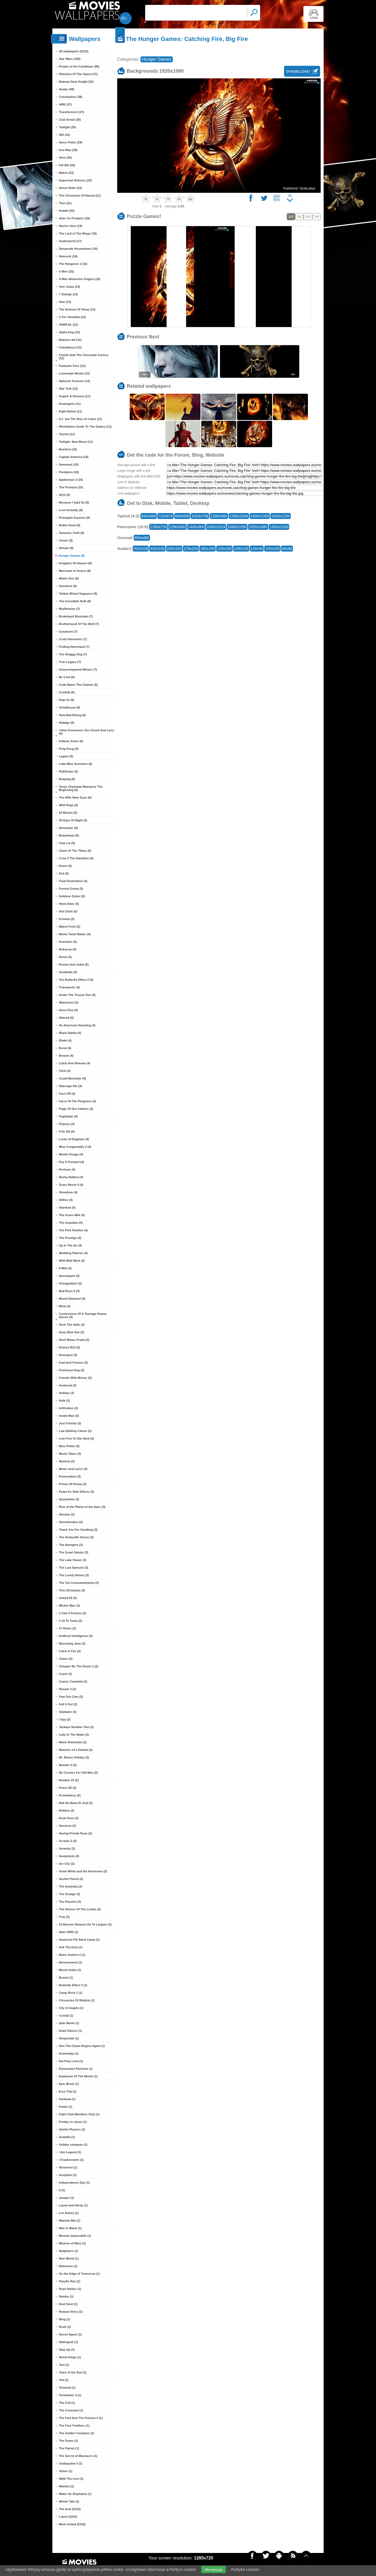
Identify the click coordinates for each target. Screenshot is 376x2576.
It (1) (62, 2190)
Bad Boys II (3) (69, 1291)
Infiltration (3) (68, 1408)
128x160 (224, 548)
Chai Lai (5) (67, 843)
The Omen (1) (68, 2440)
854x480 (142, 538)
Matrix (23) (66, 172)
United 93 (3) (68, 1598)
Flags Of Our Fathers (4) (76, 1108)
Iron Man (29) (68, 150)
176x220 (191, 548)
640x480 (148, 516)
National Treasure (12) (74, 381)
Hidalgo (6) (66, 722)
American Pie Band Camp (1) (79, 1939)
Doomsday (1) (69, 2053)
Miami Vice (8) (69, 578)
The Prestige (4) (70, 1237)
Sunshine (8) (68, 586)
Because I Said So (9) (74, 502)
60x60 (287, 548)
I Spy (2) (65, 1719)
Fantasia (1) (67, 2099)
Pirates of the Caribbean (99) (79, 66)
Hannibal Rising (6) (72, 715)
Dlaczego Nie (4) (70, 1086)
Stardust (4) (67, 1207)
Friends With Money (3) (75, 1377)
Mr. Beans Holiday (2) (74, 1757)
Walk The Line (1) (71, 2478)
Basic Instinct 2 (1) (72, 1954)
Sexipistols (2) (69, 1856)
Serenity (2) (67, 1848)
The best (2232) (70, 2509)
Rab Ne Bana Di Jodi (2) (76, 1803)
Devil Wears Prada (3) (74, 1339)
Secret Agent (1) (70, 2334)
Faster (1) (65, 2106)
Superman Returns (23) (75, 180)
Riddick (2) (66, 1810)
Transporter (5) (69, 987)
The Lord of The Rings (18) (78, 233)
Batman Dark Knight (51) (76, 81)
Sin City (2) (66, 1863)
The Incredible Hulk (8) (75, 601)
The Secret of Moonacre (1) (78, 2456)
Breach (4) (66, 1055)
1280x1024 (239, 516)
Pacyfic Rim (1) (69, 2281)
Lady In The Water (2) (74, 1734)
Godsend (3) (67, 1385)
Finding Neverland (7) (74, 646)
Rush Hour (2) (69, 1818)
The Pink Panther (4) (73, 1230)
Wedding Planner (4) (73, 1253)
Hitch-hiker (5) (69, 903)
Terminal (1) (67, 2387)
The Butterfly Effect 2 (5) (76, 979)
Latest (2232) (68, 2516)
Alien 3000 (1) (68, 1932)
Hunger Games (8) (72, 555)
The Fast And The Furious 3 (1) (81, 2418)
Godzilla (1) (67, 2137)
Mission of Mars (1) (72, 2243)
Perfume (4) (67, 1169)
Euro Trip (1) (68, 2091)
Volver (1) (65, 2471)
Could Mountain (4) (72, 1078)
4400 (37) (65, 104)
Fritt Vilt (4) (67, 1131)
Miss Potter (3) (69, 1446)
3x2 (299, 217)
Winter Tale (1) (69, 2501)
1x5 (291, 217)
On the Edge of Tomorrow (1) (79, 2273)
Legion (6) (66, 756)
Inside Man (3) (69, 1415)
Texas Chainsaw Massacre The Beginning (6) (81, 788)
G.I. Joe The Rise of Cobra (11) (80, 419)
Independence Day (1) (74, 2182)
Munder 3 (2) (68, 1765)
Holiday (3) (66, 1393)
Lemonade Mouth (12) (74, 373)
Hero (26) (65, 157)
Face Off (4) (67, 1093)
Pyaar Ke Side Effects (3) (76, 1491)
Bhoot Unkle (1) (70, 1970)
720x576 (165, 516)
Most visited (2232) (72, 2524)
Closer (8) (66, 540)
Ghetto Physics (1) (72, 2129)
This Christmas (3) (72, 1590)
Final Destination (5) (73, 881)
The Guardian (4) (70, 1222)
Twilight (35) (67, 127)
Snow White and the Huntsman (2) (83, 1871)
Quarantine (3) (69, 1499)
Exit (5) (64, 873)
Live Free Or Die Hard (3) (76, 1438)
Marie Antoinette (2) (73, 1742)
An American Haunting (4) (77, 1025)
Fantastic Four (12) (72, 365)
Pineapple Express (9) (74, 517)
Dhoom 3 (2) (67, 1689)
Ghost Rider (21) (70, 188)
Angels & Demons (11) (75, 396)
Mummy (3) (67, 1461)
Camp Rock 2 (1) (70, 1992)
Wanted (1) (66, 2486)
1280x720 (158, 527)
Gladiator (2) (68, 1711)
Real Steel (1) (68, 2304)
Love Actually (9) (71, 510)
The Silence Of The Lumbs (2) (80, 1909)
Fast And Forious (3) (73, 1362)
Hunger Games (156, 59)
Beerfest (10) (68, 449)
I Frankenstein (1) (71, 2159)
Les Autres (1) (69, 2213)
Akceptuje (213, 2569)
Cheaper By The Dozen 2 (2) (78, 1666)
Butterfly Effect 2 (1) (73, 1985)
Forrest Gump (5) (71, 888)
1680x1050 (237, 527)
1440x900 (196, 527)
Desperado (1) (69, 2038)
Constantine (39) (70, 96)
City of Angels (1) (71, 2008)
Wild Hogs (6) (68, 805)
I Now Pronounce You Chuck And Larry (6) (86, 732)
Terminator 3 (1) (70, 2395)
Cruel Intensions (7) (73, 639)
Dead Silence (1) (70, 2030)
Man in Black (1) (70, 2228)
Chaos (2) (65, 1658)
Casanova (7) (68, 631)
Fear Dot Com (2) (71, 1696)
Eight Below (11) (70, 411)
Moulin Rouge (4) (71, 1154)
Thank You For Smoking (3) (78, 1529)
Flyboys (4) (67, 1124)
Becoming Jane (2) (72, 1643)
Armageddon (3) (70, 1283)
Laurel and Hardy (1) (73, 2205)
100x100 (272, 548)
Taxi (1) (64, 2364)
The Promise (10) (71, 487)
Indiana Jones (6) (71, 741)
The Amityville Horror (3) (76, 1537)
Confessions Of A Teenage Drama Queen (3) (83, 1315)
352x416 (140, 548)
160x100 (207, 548)
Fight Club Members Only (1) (79, 2114)
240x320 (174, 548)
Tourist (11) (67, 434)
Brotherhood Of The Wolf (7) (79, 624)
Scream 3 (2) (68, 1841)
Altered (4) (66, 1017)
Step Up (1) (67, 2349)
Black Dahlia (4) (70, 1032)
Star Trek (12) (68, 388)
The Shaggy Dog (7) (73, 654)
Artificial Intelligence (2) (76, 1636)
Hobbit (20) (66, 210)
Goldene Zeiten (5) (72, 896)
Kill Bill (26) (67, 165)
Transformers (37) (71, 112)
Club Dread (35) (70, 119)
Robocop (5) (67, 949)
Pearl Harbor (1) (70, 2288)
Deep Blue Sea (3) (71, 1332)
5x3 (307, 217)
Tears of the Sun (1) (73, 2372)
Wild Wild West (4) (72, 1260)
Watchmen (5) (68, 1002)
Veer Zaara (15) (69, 286)
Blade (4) (65, 1040)
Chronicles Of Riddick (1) (76, 2000)
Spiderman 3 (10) (71, 479)
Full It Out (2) (68, 1704)
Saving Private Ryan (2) (75, 1833)
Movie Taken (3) (70, 1453)
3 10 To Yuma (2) (70, 1620)
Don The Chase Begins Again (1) (82, 2046)
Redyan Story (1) (70, 2311)
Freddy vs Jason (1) (73, 2121)
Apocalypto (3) (69, 1275)
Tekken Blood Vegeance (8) (78, 593)
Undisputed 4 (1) (70, 2463)
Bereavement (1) (70, 1962)
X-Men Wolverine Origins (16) (79, 279)
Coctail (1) (66, 2015)
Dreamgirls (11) (70, 403)
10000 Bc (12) (68, 324)
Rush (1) (65, 2326)
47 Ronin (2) (67, 1628)
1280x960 (219, 516)
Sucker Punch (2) (71, 1878)
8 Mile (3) (65, 1268)
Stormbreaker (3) (71, 1522)
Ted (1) (63, 2380)
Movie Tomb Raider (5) (75, 934)
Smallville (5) (68, 972)
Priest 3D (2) (67, 1787)
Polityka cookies (245, 2569)
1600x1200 (280, 516)
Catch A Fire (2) (70, 1651)
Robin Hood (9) (69, 525)
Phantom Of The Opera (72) (78, 74)
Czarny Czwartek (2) (73, 1681)
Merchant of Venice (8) (75, 570)
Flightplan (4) (68, 1116)
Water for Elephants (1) (75, 2493)
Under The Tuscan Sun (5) (77, 995)
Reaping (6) (67, 779)
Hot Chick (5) (68, 911)
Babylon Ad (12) (70, 339)
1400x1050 (259, 516)
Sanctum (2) (67, 1825)
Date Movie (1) (69, 2023)
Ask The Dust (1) (70, 1947)
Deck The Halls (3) (72, 1324)
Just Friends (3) (70, 1423)
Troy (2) (64, 1916)
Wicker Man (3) (69, 1605)
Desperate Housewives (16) (78, 248)
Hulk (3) (64, 1400)
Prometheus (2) (70, 1795)
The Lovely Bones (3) (74, 1575)
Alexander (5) (68, 827)
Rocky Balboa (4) (71, 1177)
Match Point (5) (69, 926)
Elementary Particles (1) (76, 2068)
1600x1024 (216, 527)
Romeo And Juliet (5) (74, 964)
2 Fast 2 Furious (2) (72, 1613)
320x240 (157, 548)
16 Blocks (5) (68, 812)
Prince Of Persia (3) (73, 1484)
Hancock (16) (68, 256)
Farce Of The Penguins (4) (77, 1101)
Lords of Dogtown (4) (74, 1139)
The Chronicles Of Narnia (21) (80, 195)
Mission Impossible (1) (75, 2235)
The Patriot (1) (69, 2448)
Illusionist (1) (68, 2167)
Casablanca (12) (70, 347)
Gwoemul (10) (68, 464)
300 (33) (64, 134)
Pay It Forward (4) (71, 1162)
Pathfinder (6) (68, 771)
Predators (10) (69, 472)
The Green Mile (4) (72, 1215)
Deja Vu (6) (66, 699)
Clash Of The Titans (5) (75, 850)
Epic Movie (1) (69, 2083)
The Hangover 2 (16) (73, 263)
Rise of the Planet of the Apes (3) (82, 1506)
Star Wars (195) (70, 58)
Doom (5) (65, 865)
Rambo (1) (66, 2296)
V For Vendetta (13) (72, 317)
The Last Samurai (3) (73, 1567)
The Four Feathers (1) (74, 2425)
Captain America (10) (73, 457)
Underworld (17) (70, 241)
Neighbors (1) (68, 2251)
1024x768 (200, 516)
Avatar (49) (66, 89)
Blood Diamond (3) (72, 1298)
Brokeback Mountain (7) (76, 616)
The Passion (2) (70, 1901)
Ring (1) (64, 2319)
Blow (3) (65, 1306)
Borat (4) (65, 1048)
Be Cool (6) (67, 677)
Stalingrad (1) (68, 2342)
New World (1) (69, 2258)
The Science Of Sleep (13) (77, 309)
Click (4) (65, 1070)
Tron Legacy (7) (70, 662)
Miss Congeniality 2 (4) (75, 1146)
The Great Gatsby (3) (73, 1552)
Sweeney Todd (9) (71, 532)
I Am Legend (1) (70, 2152)
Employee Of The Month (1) (78, 2076)
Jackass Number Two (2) (76, 1727)
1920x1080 (258, 527)
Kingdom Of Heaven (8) (75, 563)
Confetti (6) (67, 692)
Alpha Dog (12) (69, 332)
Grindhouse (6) (69, 707)
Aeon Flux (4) (68, 1010)
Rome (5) (65, 957)
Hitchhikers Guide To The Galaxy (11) (85, 426)
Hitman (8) (66, 548)
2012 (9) (64, 494)
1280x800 (177, 527)
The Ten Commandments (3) (79, 1582)
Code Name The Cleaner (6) (78, 684)
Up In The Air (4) (70, 1245)
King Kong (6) (68, 748)
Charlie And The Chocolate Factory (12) (84, 356)
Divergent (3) (68, 1355)
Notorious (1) (68, 2266)
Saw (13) (65, 301)
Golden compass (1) (73, 2144)
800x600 (182, 516)
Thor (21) (65, 203)
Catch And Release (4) (74, 1063)
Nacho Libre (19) (70, 226)
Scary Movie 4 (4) (71, 1184)
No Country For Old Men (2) (78, 1772)
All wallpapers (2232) (73, 51)
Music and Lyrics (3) (73, 1468)
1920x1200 (279, 527)
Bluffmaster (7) (69, 608)
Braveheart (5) (69, 835)
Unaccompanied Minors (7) (78, 669)
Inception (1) (68, 2175)
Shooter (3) (67, 1514)
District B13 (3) (69, 1347)
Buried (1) (66, 1977)
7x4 (316, 217)
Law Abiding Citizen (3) (75, 1431)
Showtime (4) (68, 1192)
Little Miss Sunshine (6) (75, 763)
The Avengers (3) (71, 1544)
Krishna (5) (66, 919)
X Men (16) (66, 271)
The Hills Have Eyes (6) (75, 797)
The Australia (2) (70, 1886)
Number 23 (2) (69, 1780)
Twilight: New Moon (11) (76, 441)
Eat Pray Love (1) (71, 2061)
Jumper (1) (66, 2197)
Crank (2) (65, 1673)
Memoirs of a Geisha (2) (76, 1749)
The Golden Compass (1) (76, 2433)
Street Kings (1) (70, 2357)
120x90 (257, 548)
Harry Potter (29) (70, 142)
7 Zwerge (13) (68, 294)
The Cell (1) (67, 2402)
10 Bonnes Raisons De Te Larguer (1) (85, 1924)
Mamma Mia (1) (69, 2220)
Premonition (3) (70, 1476)
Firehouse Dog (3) (71, 1370)
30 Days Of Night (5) (73, 820)
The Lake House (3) (72, 1560)
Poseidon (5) (68, 941)
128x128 (241, 548)
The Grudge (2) (69, 1894)
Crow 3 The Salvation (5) (76, 858)
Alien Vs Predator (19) (74, 218)
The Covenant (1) (71, 2410)
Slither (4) (66, 1200)
